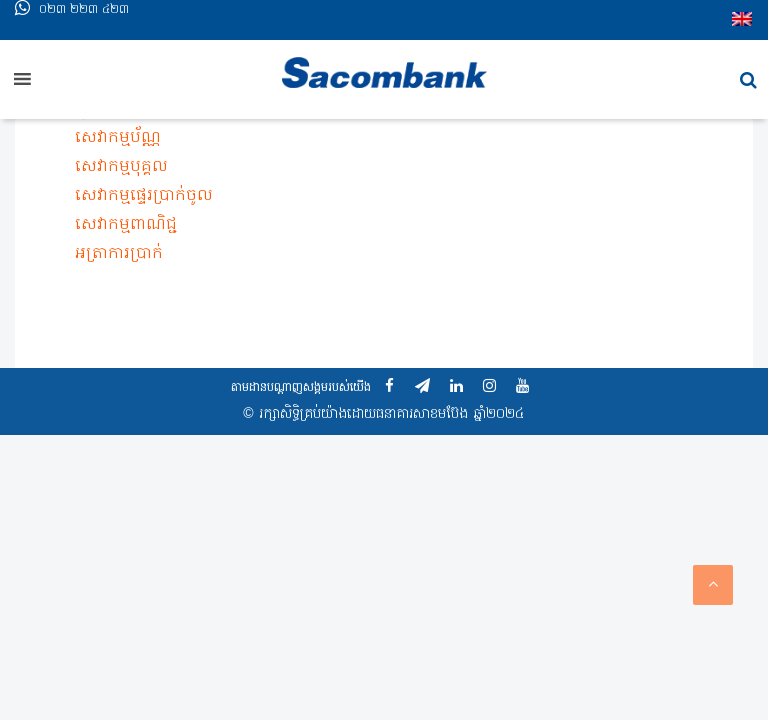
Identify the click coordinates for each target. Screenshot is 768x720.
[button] (748, 80)
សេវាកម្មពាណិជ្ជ (126, 225)
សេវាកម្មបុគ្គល (121, 167)
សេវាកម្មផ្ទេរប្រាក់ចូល (144, 196)
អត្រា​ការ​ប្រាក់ (119, 254)
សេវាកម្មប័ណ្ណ (118, 138)
